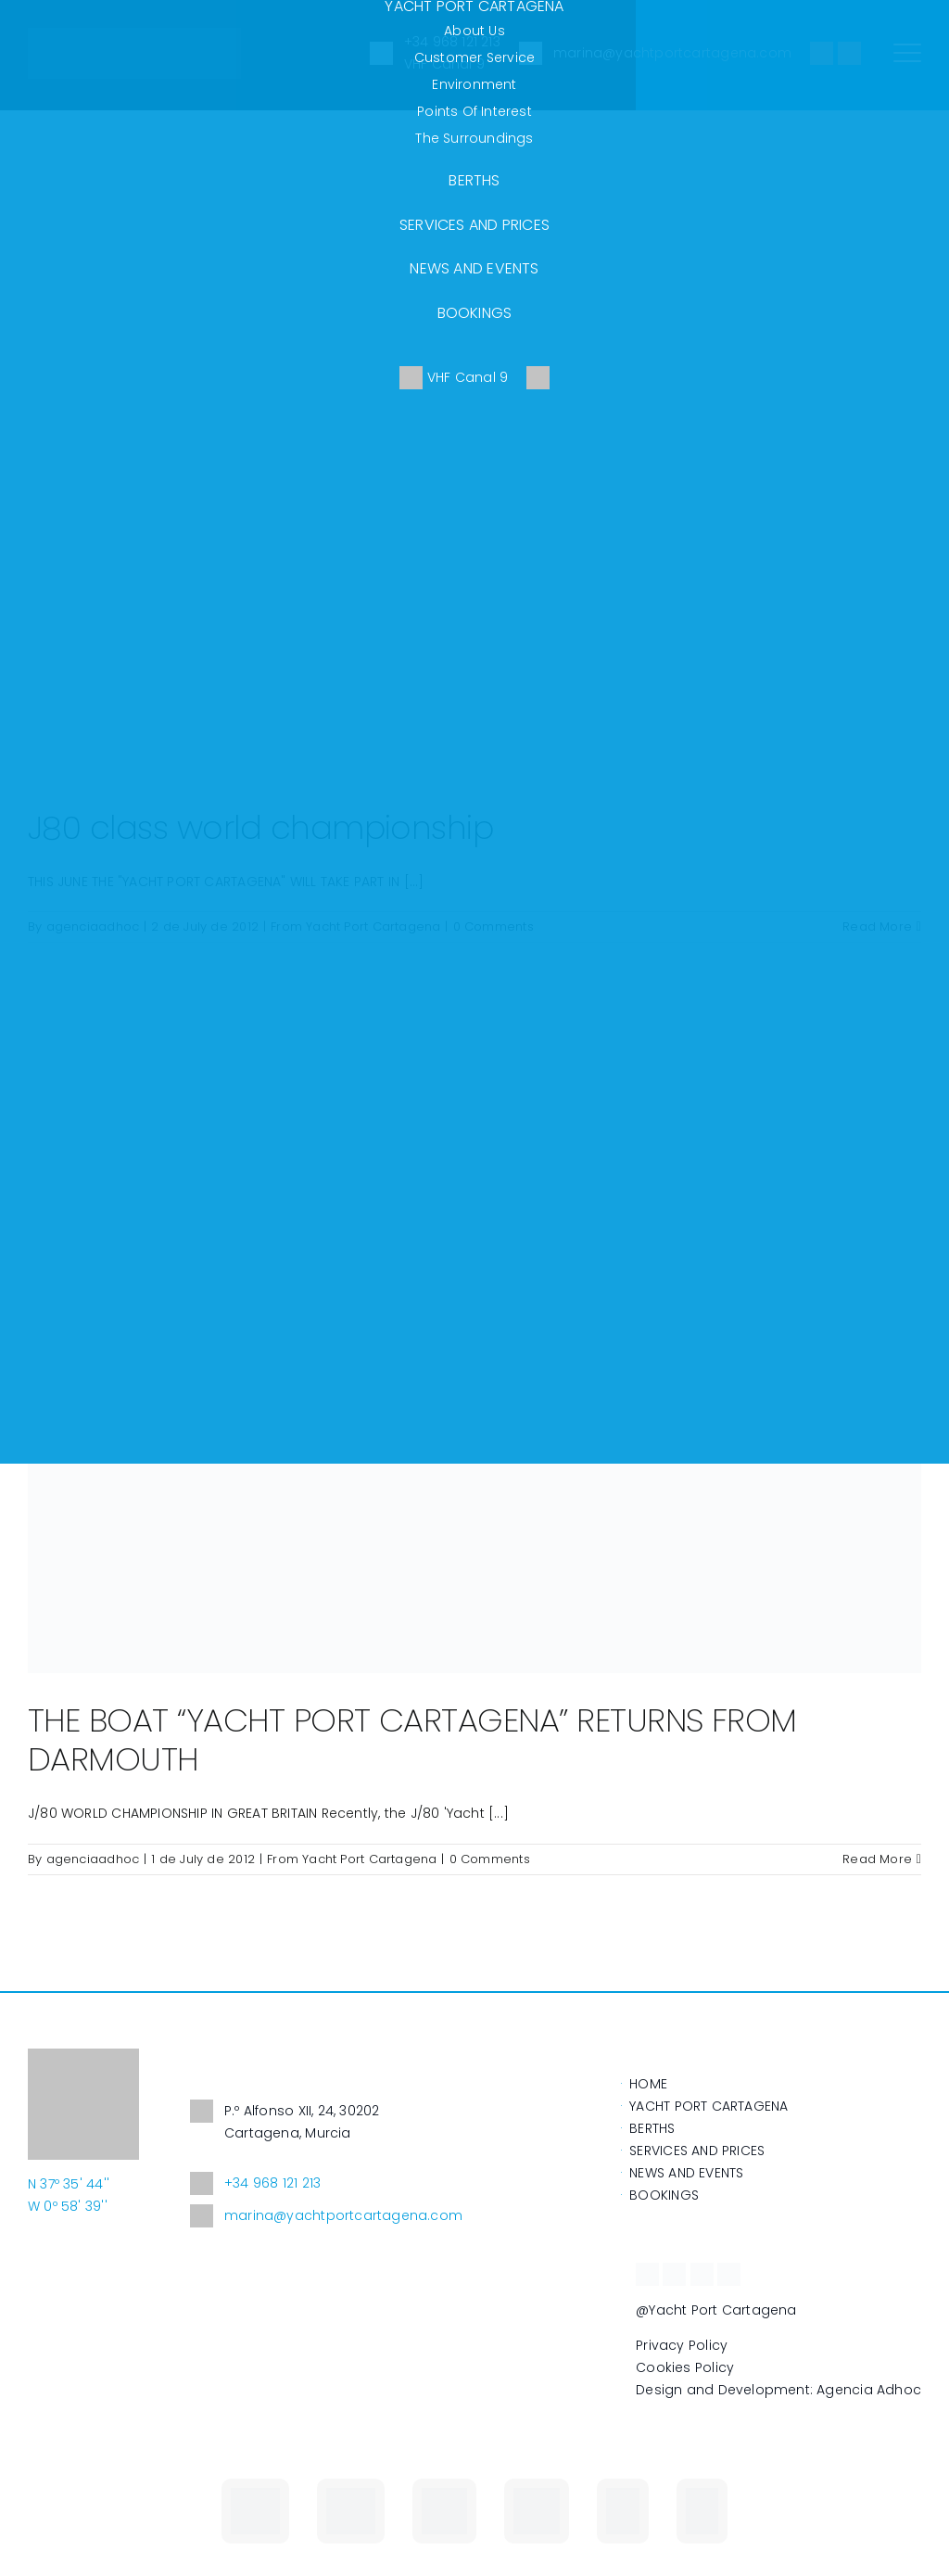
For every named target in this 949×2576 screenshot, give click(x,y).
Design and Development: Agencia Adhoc (778, 2389)
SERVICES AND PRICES (474, 224)
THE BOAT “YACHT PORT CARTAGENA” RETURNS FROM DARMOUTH (412, 1739)
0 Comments (489, 1859)
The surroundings (474, 138)
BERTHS (474, 180)
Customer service (474, 57)
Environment (474, 84)
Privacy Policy (682, 2345)
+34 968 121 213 (255, 2183)
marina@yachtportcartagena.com (326, 2215)
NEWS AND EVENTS (474, 268)
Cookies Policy (685, 2367)
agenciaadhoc (93, 1859)
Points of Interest (474, 111)
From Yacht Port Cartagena (352, 1859)
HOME (648, 2084)
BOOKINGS (474, 313)
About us (474, 30)
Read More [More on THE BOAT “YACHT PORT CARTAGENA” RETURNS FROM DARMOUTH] (877, 1859)
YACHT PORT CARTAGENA (708, 2106)
